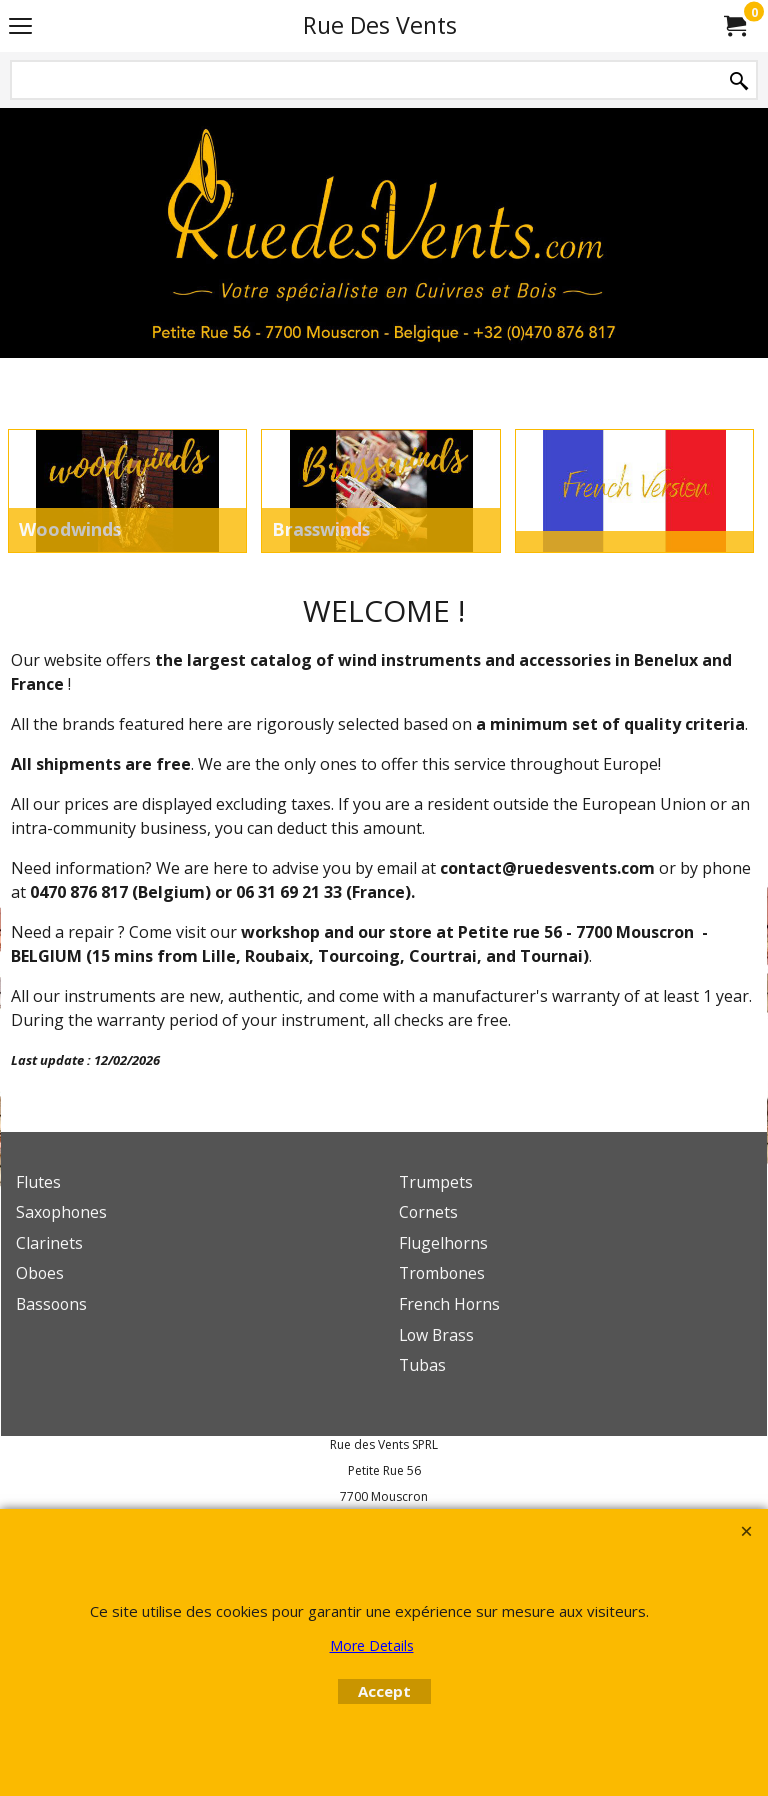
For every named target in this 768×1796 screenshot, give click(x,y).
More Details (372, 1645)
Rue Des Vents (380, 25)
